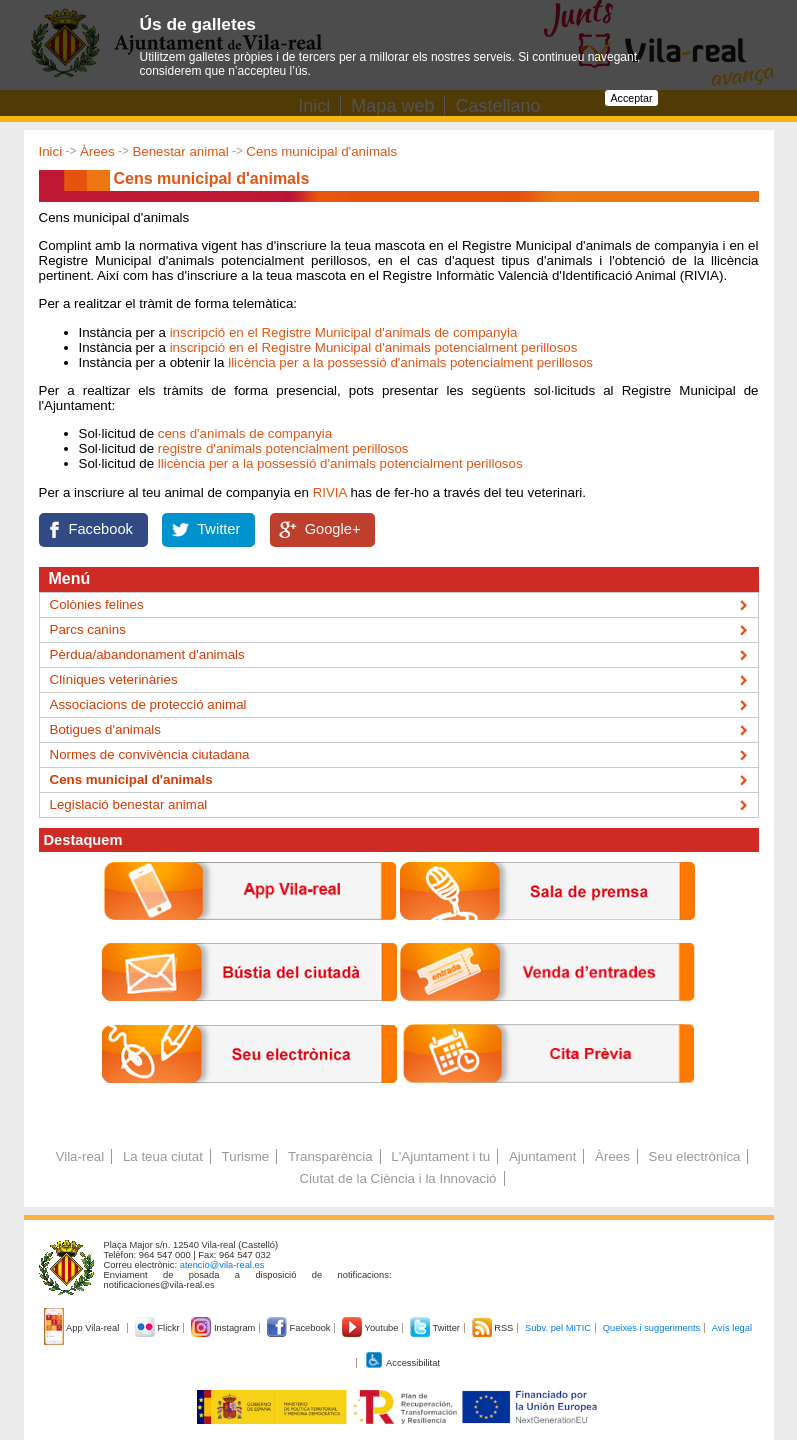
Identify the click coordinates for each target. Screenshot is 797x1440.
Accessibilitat (402, 1363)
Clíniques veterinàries (114, 679)
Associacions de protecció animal (148, 704)
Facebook (101, 529)
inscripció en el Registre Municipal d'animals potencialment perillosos (374, 347)
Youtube (371, 1328)
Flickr (158, 1328)
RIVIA (330, 492)
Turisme (246, 1156)
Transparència (330, 1156)
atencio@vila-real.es (222, 1265)
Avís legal (732, 1328)
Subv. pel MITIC (558, 1328)
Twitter (218, 529)
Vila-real (80, 1156)
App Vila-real (83, 1328)
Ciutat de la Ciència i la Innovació (397, 1178)
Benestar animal (180, 151)
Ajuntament (542, 1156)
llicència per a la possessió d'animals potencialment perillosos (410, 362)
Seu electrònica (695, 1156)
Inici (51, 151)
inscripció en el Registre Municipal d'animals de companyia (344, 332)
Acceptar (631, 98)
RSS (494, 1328)
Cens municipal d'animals (321, 151)
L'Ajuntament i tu (440, 1156)
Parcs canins (88, 629)
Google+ (333, 529)
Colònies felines (97, 604)
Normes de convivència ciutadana (150, 754)
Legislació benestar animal (129, 804)
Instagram (224, 1328)
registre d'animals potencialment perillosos (283, 448)
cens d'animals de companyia (245, 433)
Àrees (97, 151)
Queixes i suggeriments (651, 1328)
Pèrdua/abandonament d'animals (147, 654)
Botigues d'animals (105, 729)
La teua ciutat (163, 1156)
